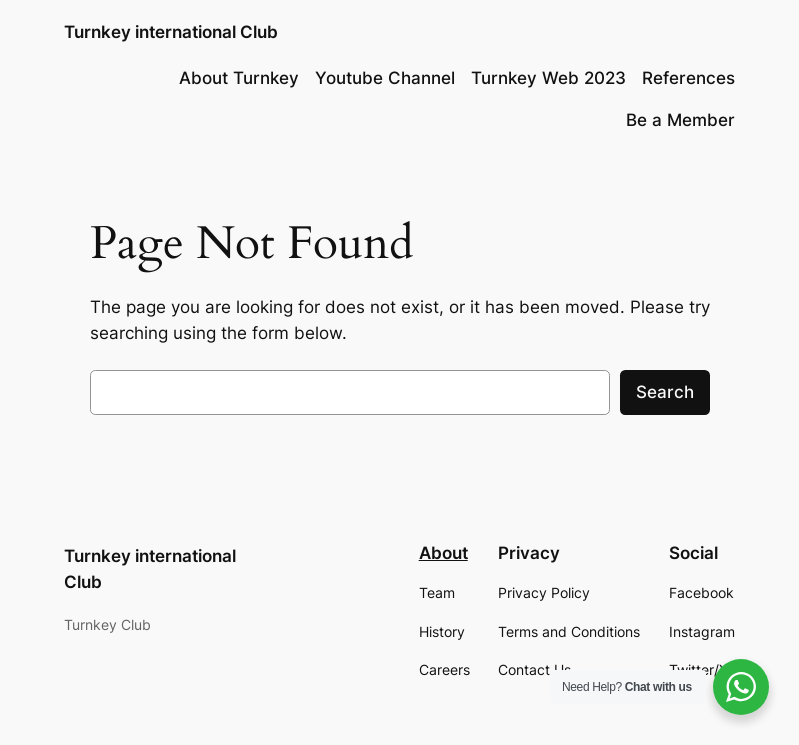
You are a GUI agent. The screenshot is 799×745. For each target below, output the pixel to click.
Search (665, 392)
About (443, 553)
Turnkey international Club (171, 32)
